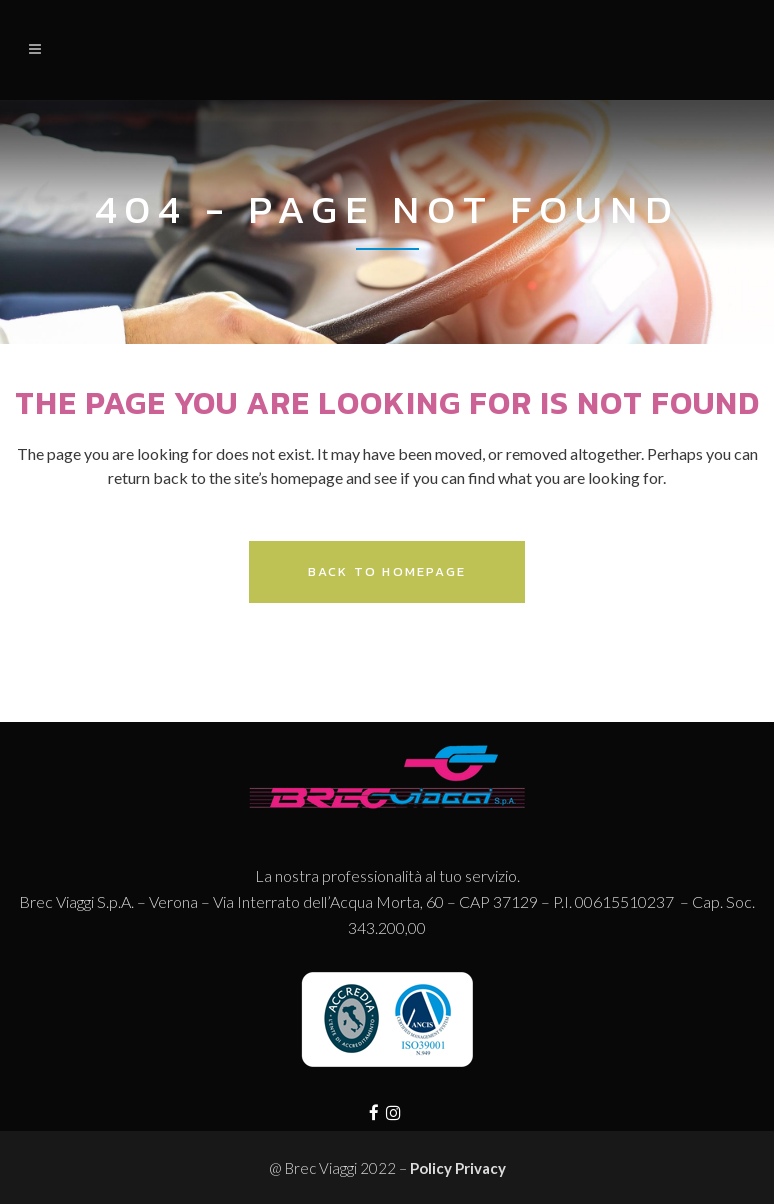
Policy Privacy (458, 1168)
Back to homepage (387, 571)
